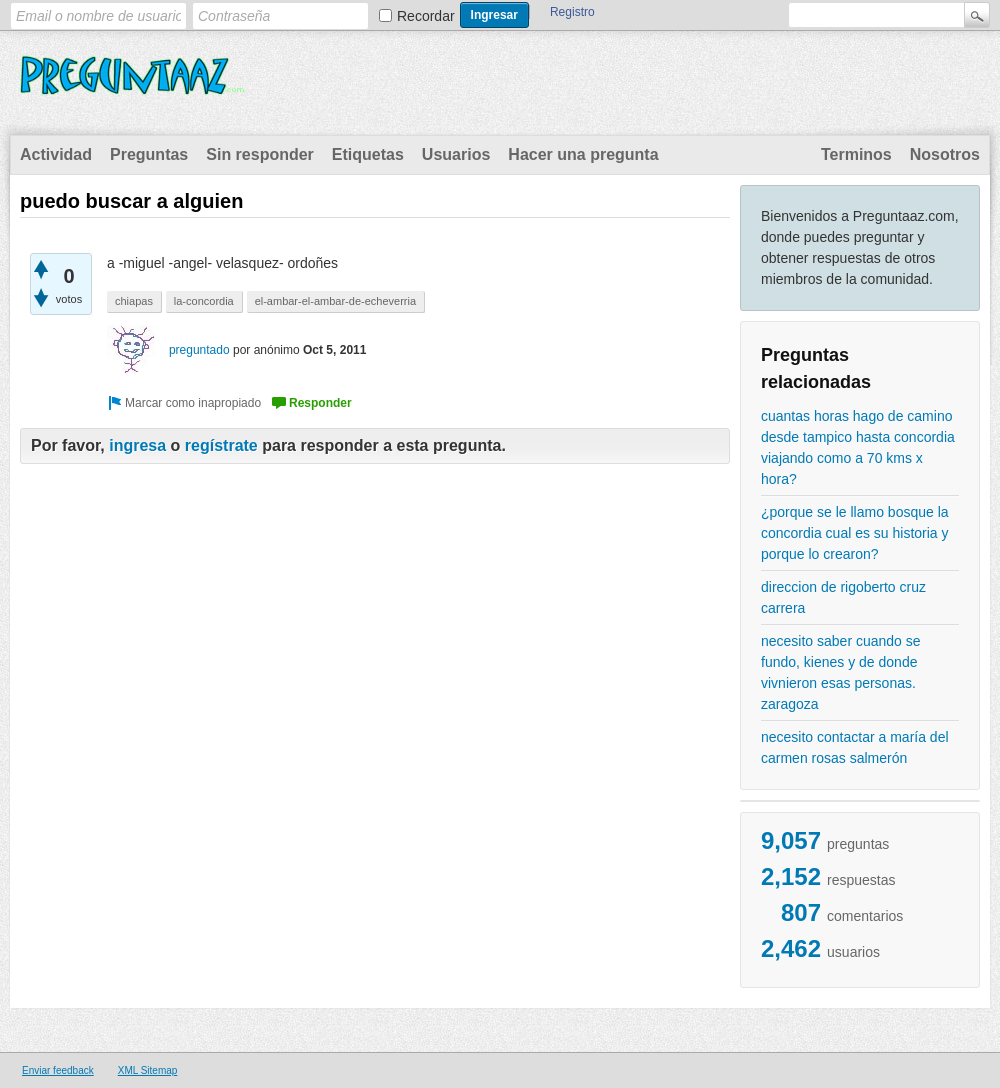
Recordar (426, 16)
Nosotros (945, 154)
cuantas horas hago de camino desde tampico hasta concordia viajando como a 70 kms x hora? (858, 447)
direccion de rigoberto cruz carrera (843, 597)
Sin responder (260, 154)
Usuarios (456, 154)
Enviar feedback (58, 1070)
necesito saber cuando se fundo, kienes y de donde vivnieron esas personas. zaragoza (841, 672)
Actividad (56, 154)
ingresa (137, 445)
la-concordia (204, 301)
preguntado (199, 350)
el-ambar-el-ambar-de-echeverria (335, 301)
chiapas (134, 301)
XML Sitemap (148, 1070)
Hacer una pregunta (583, 154)
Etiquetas (368, 154)
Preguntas (149, 154)
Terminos (856, 154)
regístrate (221, 445)
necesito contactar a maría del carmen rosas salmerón (855, 747)
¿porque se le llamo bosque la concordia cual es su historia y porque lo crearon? (855, 533)
